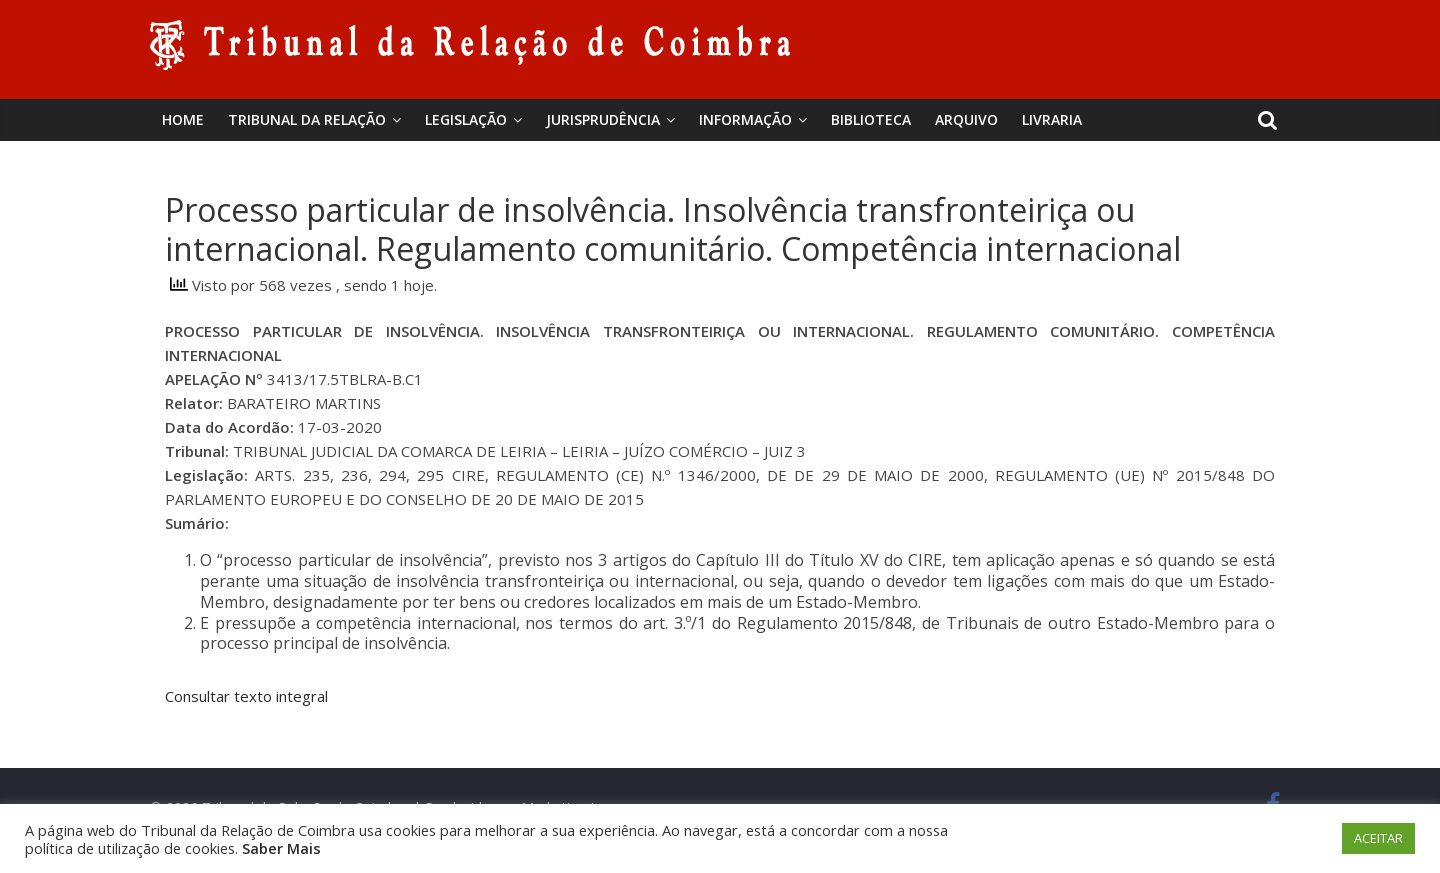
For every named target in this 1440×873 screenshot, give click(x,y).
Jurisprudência (603, 119)
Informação (745, 119)
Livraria (1052, 119)
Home (183, 119)
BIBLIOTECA (871, 119)
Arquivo (966, 119)
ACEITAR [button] (1378, 838)
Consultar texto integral (246, 696)
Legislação (466, 119)
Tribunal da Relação (307, 119)
